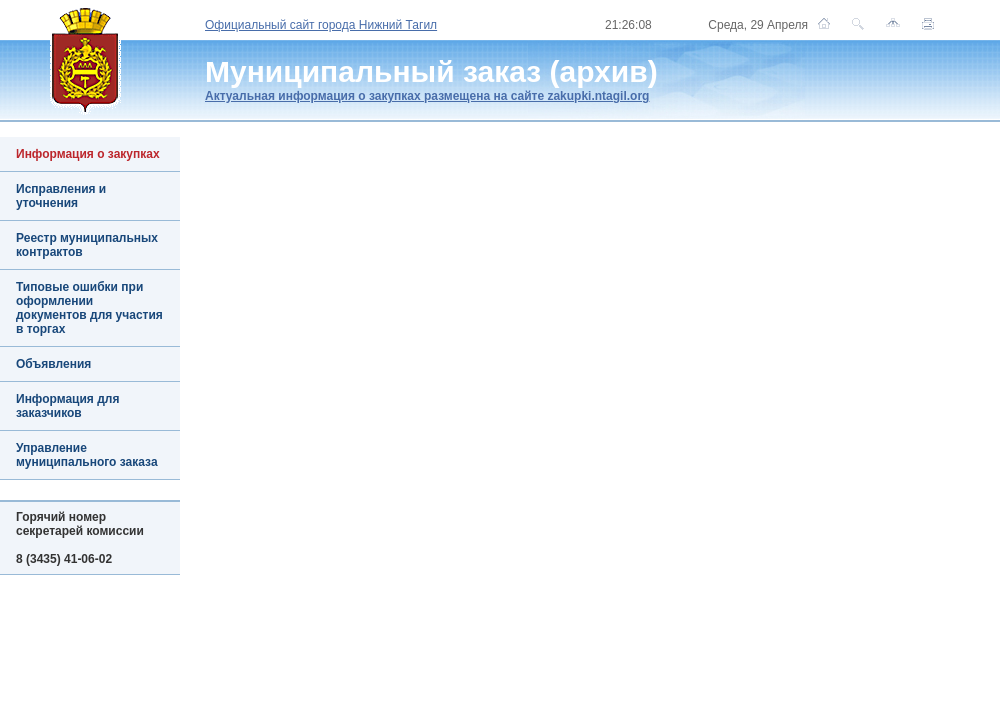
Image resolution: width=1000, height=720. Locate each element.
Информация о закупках (88, 154)
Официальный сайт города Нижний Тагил (321, 25)
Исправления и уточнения (61, 196)
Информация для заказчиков (67, 406)
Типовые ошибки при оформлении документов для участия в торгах (89, 308)
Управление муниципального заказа (87, 455)
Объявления (53, 364)
